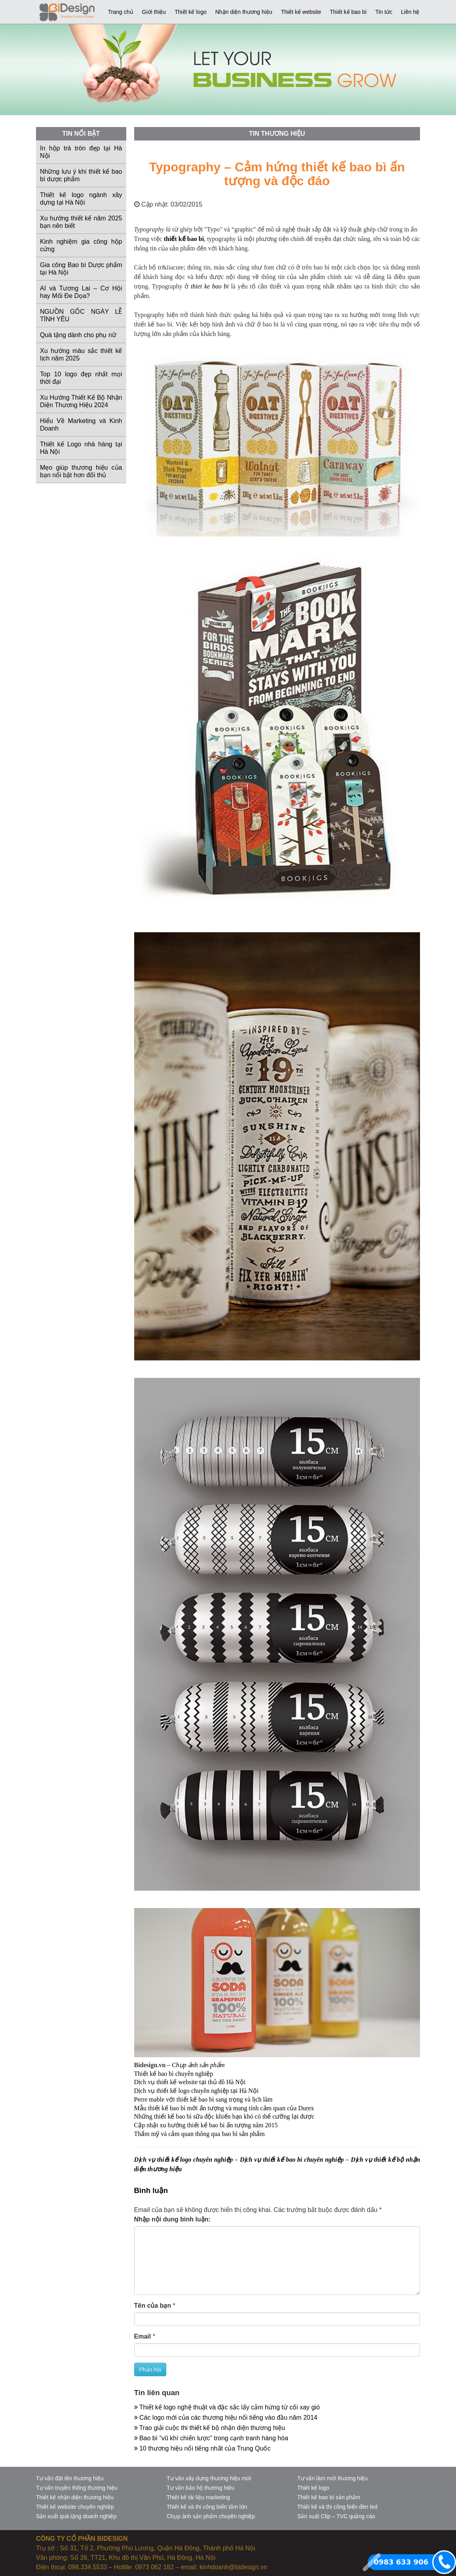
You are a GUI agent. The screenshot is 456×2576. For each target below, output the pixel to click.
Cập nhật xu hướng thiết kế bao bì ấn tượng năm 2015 (206, 2125)
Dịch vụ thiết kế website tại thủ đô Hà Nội (190, 2082)
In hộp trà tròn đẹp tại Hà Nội (81, 152)
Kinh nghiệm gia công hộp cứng (81, 245)
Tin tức (383, 12)
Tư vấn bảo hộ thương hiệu (200, 2488)
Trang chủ (120, 12)
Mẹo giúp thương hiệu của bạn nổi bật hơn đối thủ (81, 471)
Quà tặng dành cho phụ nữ (78, 335)
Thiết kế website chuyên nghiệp (75, 2507)
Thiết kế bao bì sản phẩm (328, 2497)
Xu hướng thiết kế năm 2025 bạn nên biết (81, 222)
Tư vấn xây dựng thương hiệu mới (209, 2478)
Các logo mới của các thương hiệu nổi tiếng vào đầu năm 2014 (225, 2417)
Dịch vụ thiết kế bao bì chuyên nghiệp (292, 2159)
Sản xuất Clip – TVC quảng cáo (336, 2516)
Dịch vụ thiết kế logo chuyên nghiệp (183, 2159)
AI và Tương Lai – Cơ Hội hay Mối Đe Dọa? (81, 292)
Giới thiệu (154, 12)
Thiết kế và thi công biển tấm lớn (207, 2507)
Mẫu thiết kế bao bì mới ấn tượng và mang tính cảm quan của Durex (224, 2108)
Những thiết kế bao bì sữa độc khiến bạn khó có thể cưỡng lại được (224, 2116)
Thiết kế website (301, 12)
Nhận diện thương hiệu (243, 12)
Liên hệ (410, 12)
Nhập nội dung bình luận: (172, 2219)
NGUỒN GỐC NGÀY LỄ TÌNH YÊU (81, 315)
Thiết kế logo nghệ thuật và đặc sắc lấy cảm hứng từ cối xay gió (227, 2407)
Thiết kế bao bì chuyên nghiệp (173, 2073)
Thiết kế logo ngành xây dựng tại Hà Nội (81, 199)
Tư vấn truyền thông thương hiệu (77, 2488)
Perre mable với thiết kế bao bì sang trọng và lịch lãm (203, 2099)
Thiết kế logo (191, 12)
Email (142, 2336)
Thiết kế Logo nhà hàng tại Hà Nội (81, 448)
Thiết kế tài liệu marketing (198, 2497)
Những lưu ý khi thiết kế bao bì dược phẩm (81, 175)
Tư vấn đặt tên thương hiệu (70, 2478)
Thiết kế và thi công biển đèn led (337, 2507)
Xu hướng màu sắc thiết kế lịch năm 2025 (81, 354)
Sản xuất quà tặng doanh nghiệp (76, 2516)
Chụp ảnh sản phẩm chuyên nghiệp (211, 2516)
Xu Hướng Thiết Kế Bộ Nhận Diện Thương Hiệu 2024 (81, 401)
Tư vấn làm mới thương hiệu (332, 2478)
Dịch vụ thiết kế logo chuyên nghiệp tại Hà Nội (196, 2090)
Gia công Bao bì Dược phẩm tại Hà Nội (81, 269)
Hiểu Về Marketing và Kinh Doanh (81, 424)
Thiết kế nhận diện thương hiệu (75, 2497)
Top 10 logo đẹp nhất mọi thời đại (81, 378)
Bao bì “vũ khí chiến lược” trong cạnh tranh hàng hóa (211, 2438)
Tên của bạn (152, 2305)
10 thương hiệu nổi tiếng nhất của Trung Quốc (202, 2448)
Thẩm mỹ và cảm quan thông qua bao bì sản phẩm (199, 2133)
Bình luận (151, 2190)
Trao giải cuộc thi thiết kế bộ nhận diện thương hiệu (209, 2427)
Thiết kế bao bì (348, 12)
